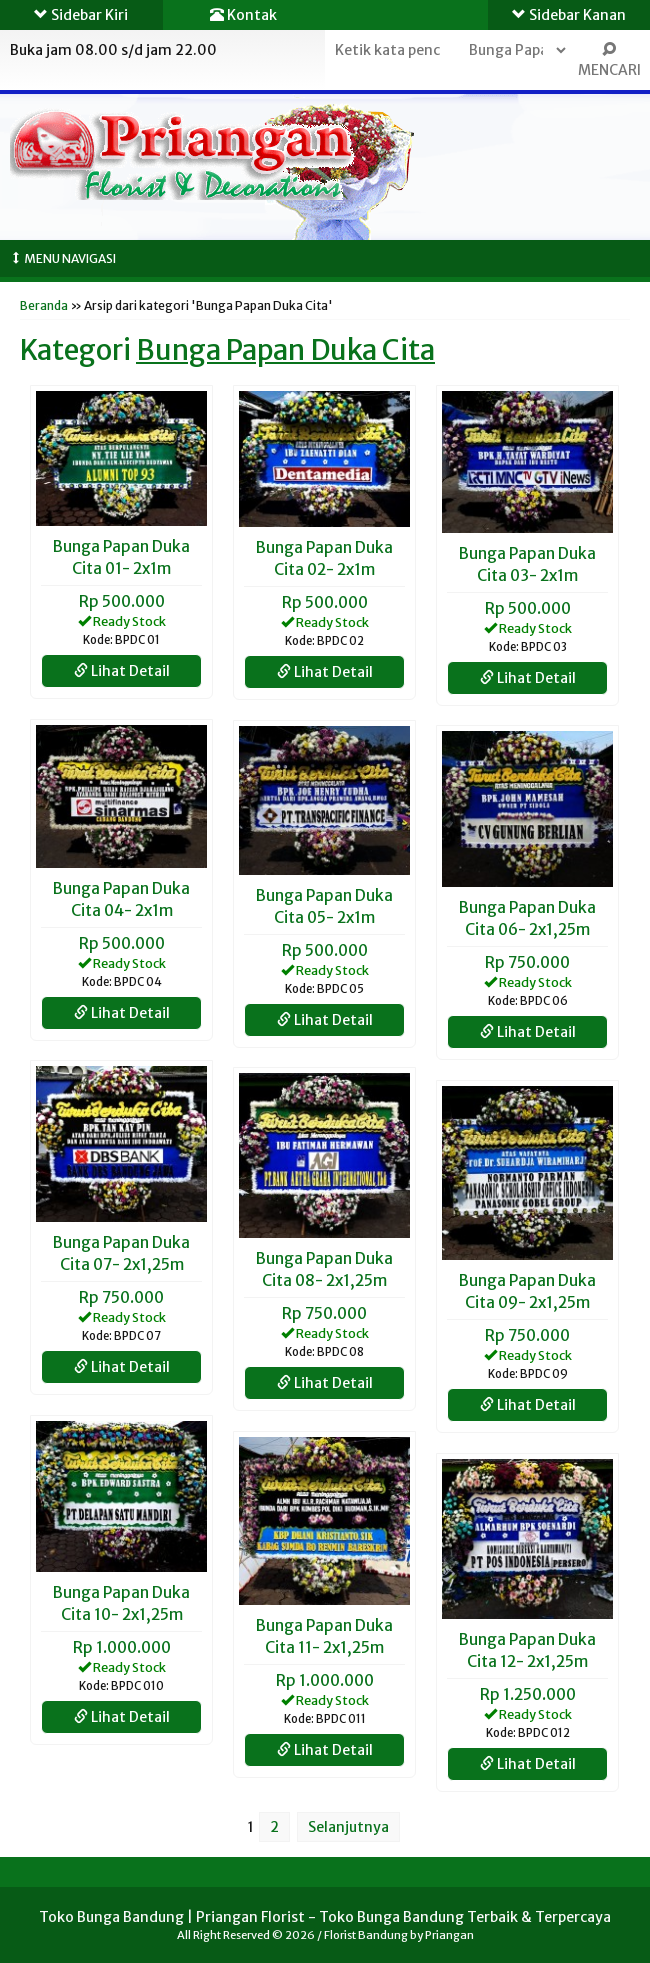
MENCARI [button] (609, 60)
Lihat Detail (122, 671)
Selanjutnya (348, 1827)
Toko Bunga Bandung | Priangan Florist (172, 1917)
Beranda (44, 305)
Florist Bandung (366, 1935)
